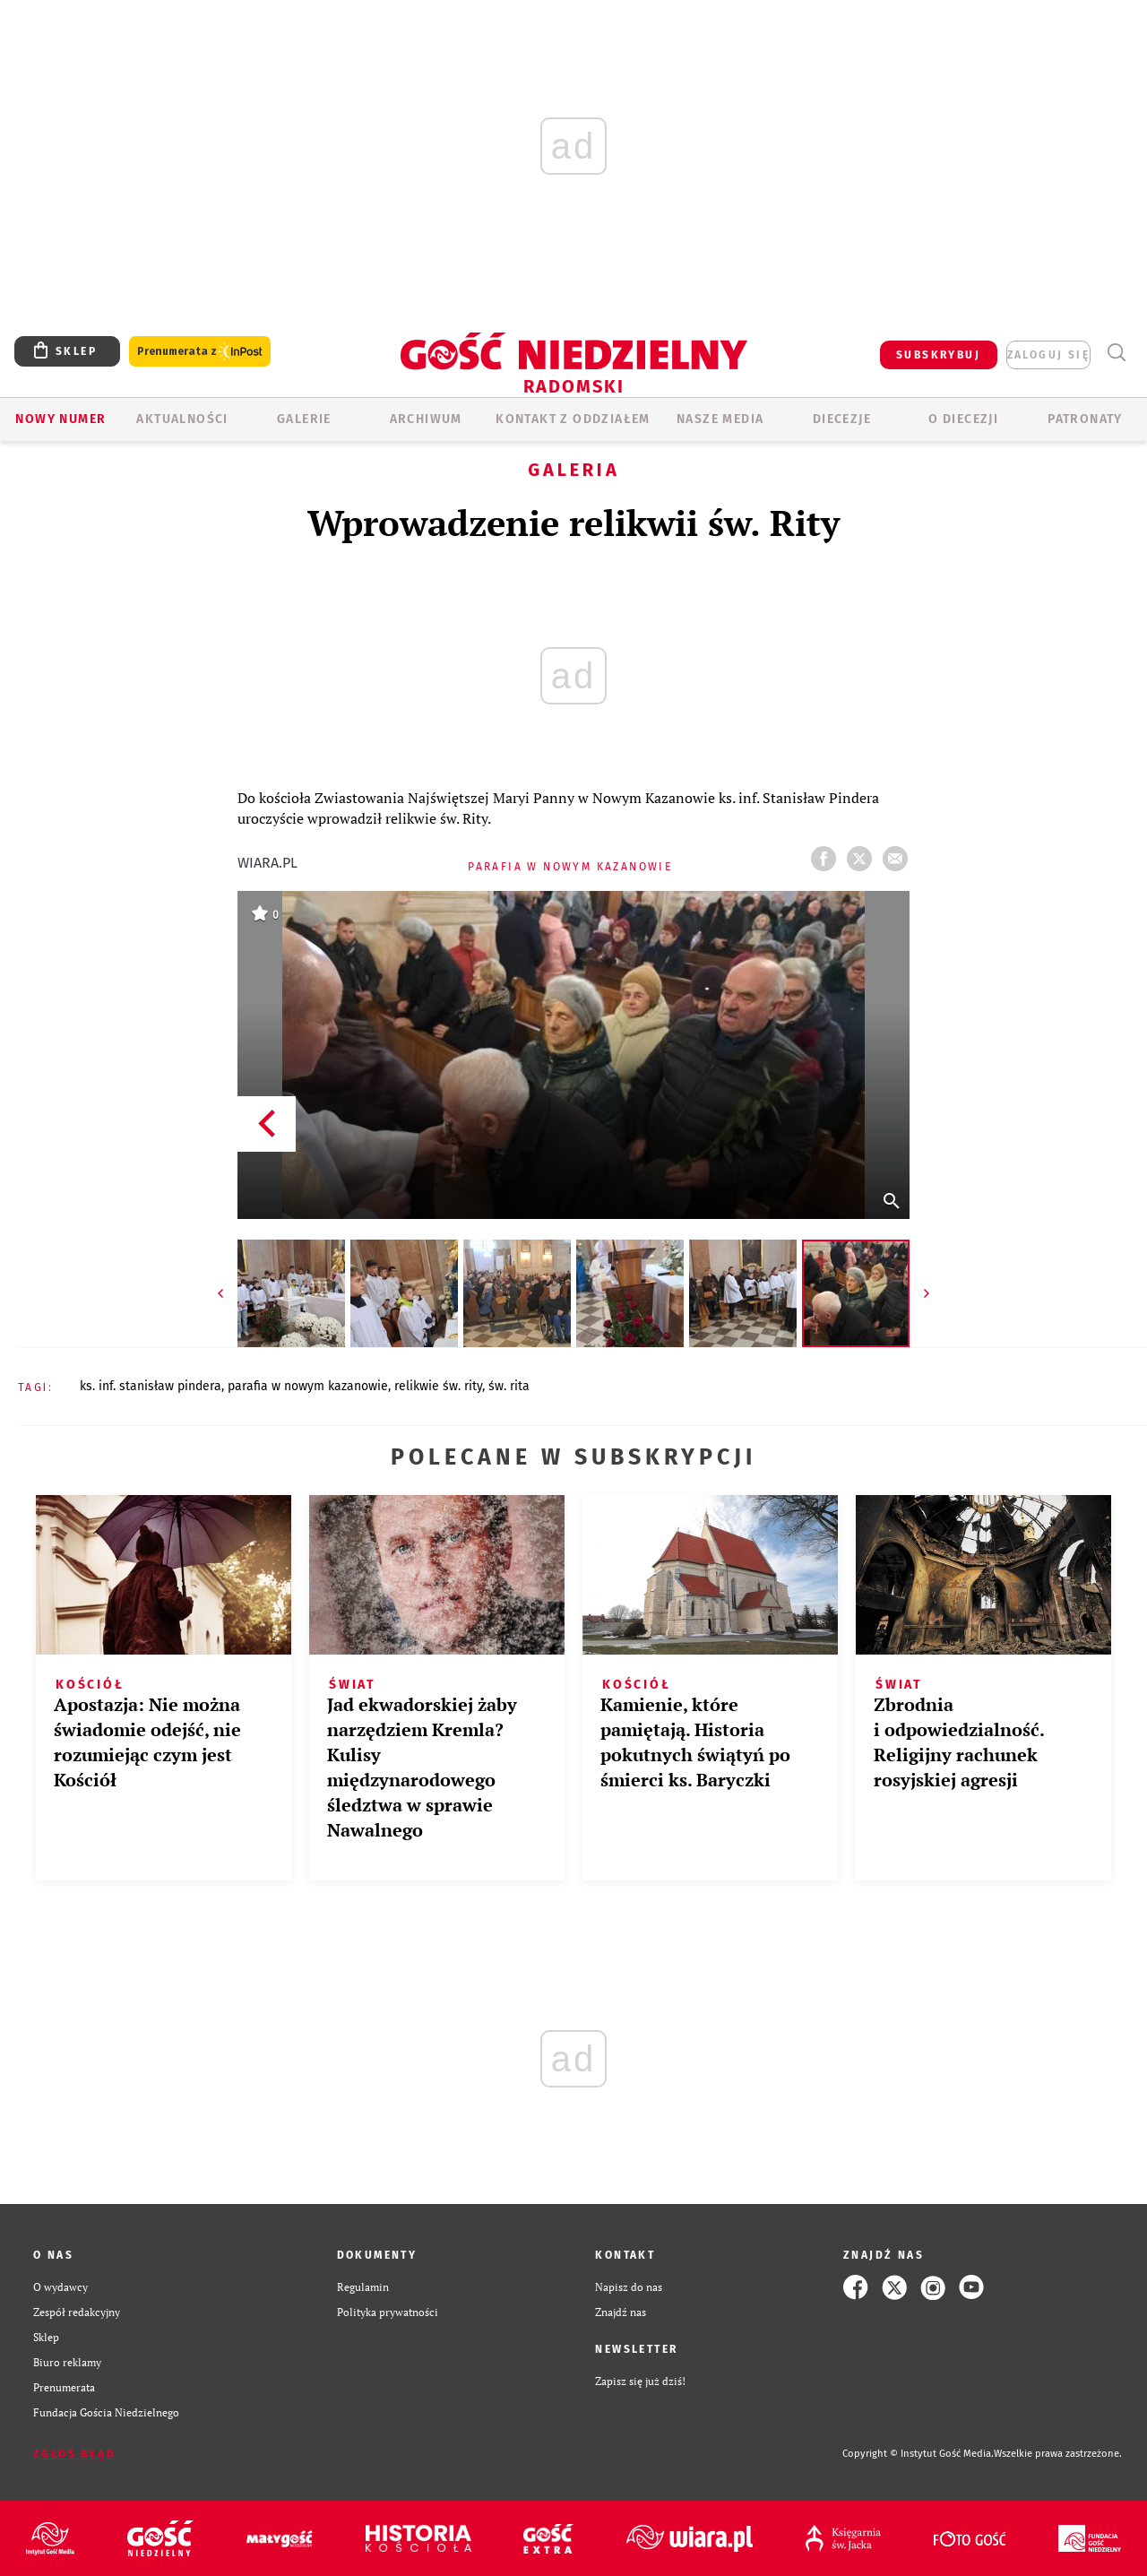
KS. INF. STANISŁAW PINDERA (150, 1386)
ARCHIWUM (426, 419)
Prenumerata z (200, 351)
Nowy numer (60, 419)
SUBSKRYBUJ (938, 355)
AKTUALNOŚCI (182, 419)
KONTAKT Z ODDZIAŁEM (573, 419)
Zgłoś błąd (74, 2454)
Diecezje (842, 419)
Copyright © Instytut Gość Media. (918, 2453)
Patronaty (1085, 419)
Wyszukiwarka (1116, 352)
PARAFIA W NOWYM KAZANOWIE (308, 1386)
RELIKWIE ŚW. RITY (438, 1386)
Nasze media (720, 419)
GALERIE (304, 419)
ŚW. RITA (509, 1386)
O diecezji (963, 419)
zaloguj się (1048, 355)
